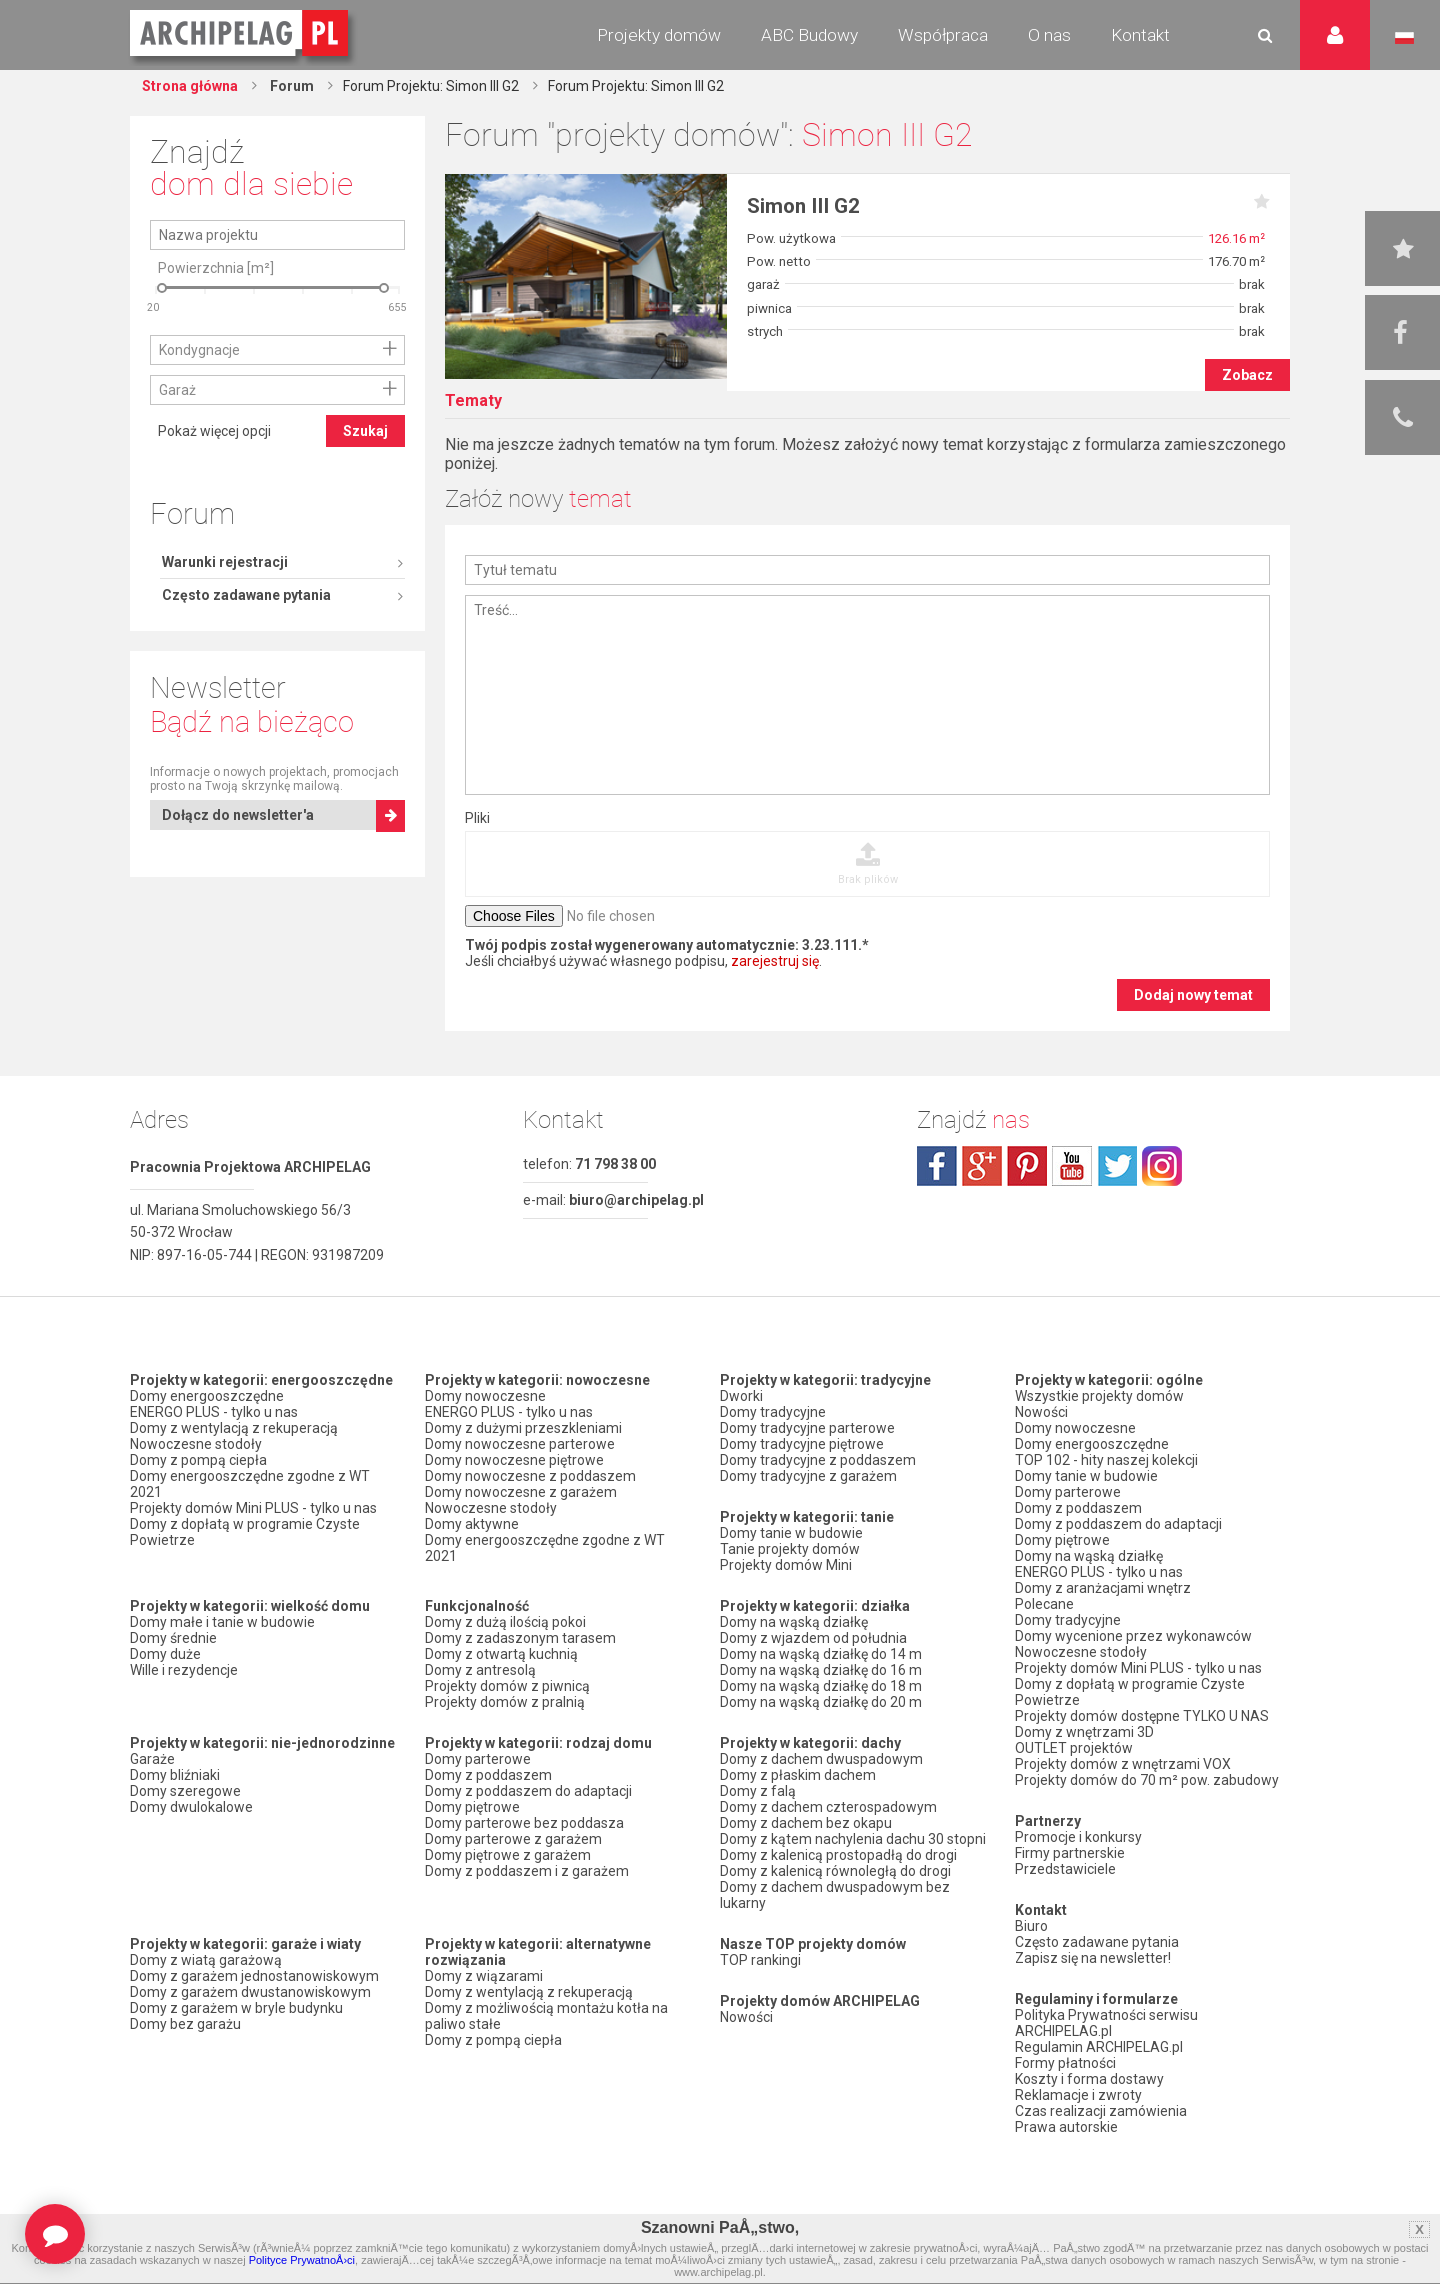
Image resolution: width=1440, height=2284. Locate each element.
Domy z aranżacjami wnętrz (1103, 1588)
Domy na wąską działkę (794, 1622)
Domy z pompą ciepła (198, 1460)
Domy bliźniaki (175, 1775)
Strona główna (190, 86)
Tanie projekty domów (790, 1549)
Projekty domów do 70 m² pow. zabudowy (1147, 1780)
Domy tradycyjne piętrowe (802, 1444)
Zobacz (1247, 375)
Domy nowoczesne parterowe (520, 1444)
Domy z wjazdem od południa (813, 1638)
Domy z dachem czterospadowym (828, 1807)
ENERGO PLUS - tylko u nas (214, 1412)
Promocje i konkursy (1078, 1837)
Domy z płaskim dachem (798, 1775)
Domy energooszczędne (207, 1396)
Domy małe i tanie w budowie (222, 1622)
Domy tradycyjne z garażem (808, 1476)
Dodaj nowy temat (1193, 995)
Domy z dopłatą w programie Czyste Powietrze (245, 1532)
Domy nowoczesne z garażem (521, 1492)
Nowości (746, 2017)
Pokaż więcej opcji (214, 605)
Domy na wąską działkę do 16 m (821, 1670)
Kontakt (1140, 35)
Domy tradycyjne (773, 1412)
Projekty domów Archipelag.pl (240, 34)
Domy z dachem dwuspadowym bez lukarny (835, 1895)
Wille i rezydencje (184, 1670)
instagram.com (1162, 1166)
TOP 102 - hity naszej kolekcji (1106, 1460)
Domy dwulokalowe (191, 1807)
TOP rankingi (760, 1960)
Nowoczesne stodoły (196, 1444)
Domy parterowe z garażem (513, 1839)
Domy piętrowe (472, 1807)
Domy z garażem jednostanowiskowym (254, 1976)
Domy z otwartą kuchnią (501, 1654)
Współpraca (943, 35)
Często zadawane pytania (246, 234)
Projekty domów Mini (786, 1565)
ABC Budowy (809, 35)
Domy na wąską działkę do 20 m (821, 1702)
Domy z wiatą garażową (206, 1960)
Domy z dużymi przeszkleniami (523, 1428)
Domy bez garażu (185, 2024)
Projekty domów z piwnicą (507, 1686)
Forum (290, 86)
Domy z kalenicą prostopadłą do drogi (838, 1855)
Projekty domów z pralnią (505, 1702)
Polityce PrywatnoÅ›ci (302, 2260)
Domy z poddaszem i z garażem (527, 1871)
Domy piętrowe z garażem (508, 1855)
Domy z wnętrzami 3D (1084, 1732)
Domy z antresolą (480, 1670)
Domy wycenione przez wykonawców (1133, 1636)
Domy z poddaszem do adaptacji (528, 1791)
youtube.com (1072, 1166)
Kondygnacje (199, 524)
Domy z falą (758, 1791)
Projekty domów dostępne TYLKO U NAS (1142, 1716)
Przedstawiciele (1065, 1869)
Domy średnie (173, 1638)
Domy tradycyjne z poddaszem (818, 1460)
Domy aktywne (472, 1524)
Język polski (1404, 38)
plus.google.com (982, 1166)
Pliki (477, 818)
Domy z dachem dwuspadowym (821, 1759)
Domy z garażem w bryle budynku (236, 2008)
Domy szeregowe (185, 1791)
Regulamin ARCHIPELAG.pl (1099, 2047)
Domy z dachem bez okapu (806, 1823)
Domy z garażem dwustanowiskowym (250, 1992)
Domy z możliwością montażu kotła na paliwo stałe (546, 2016)
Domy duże (165, 1654)
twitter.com (1117, 1166)
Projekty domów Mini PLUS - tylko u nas (253, 1508)
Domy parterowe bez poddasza (524, 1823)
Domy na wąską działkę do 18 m (821, 1686)
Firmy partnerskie (1070, 1853)
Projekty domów (659, 35)
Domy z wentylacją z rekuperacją (234, 1428)
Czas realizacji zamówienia (1101, 2111)
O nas (1049, 35)
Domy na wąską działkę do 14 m (821, 1654)
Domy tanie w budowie (791, 1533)
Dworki (741, 1396)
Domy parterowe (478, 1759)
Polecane (1044, 1604)
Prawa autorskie (1066, 2127)
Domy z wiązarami (484, 1976)
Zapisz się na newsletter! (1093, 1958)
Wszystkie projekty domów (1099, 1396)
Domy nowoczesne (485, 1396)
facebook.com (937, 1166)
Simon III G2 (803, 206)
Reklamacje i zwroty (1078, 2095)
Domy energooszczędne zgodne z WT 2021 (250, 1484)
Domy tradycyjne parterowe (807, 1428)
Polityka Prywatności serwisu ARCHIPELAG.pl (1106, 2023)
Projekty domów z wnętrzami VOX (1123, 1764)
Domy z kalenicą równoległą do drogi (835, 1871)
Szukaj (365, 605)
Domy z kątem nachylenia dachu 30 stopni (853, 1839)
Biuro (1031, 1926)
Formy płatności (1065, 2063)
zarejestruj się (775, 961)
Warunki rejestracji (225, 201)
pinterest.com (1027, 1166)
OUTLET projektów (1074, 1748)
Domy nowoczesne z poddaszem (530, 1476)
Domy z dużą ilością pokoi (505, 1622)
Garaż (177, 564)
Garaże (152, 1759)
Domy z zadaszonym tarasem (520, 1638)
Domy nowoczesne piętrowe (514, 1460)
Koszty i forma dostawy (1089, 2079)
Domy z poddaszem (488, 1775)
